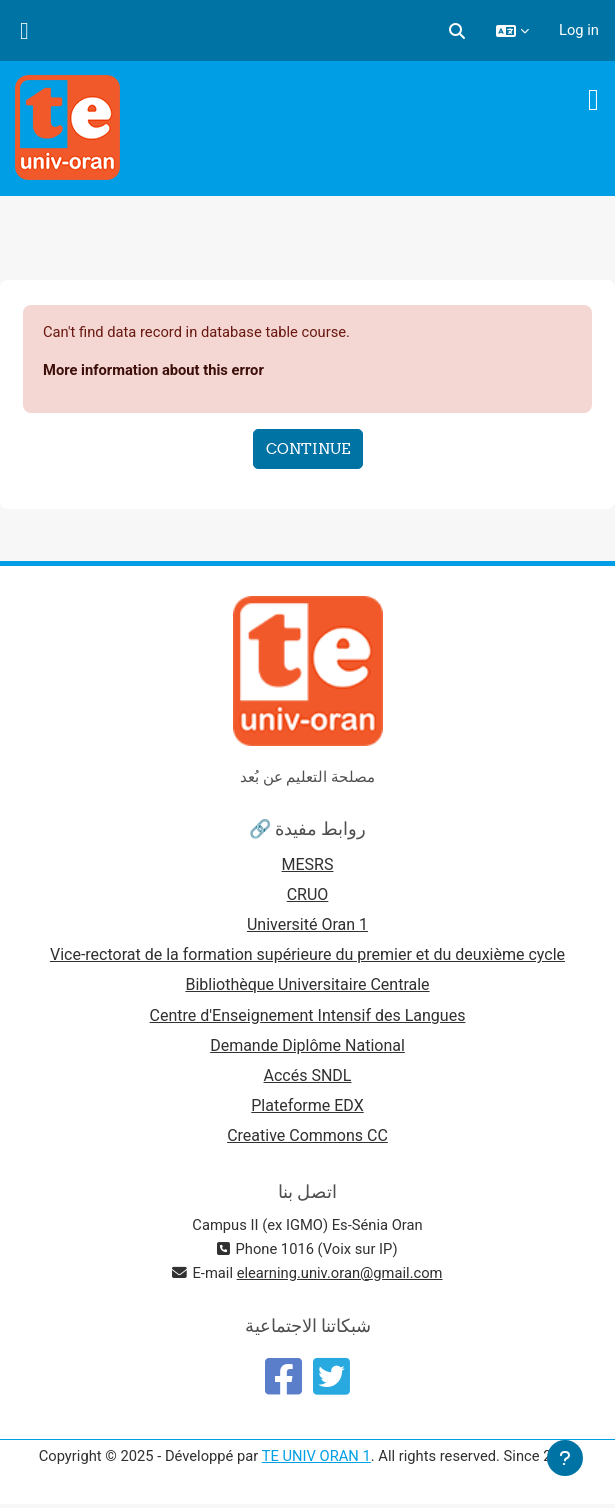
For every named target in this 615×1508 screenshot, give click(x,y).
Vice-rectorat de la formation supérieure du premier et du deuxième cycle (307, 954)
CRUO (308, 894)
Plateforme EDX (307, 1105)
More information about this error (153, 370)
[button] (457, 30)
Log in (579, 30)
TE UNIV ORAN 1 (316, 1456)
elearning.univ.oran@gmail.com (340, 1273)
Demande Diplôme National (307, 1045)
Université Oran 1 (307, 924)
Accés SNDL (308, 1075)
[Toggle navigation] (593, 100)
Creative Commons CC (307, 1135)
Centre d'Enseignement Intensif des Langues (308, 1015)
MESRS (308, 864)
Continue (308, 448)
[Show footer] (565, 1458)
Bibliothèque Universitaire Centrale (307, 984)
